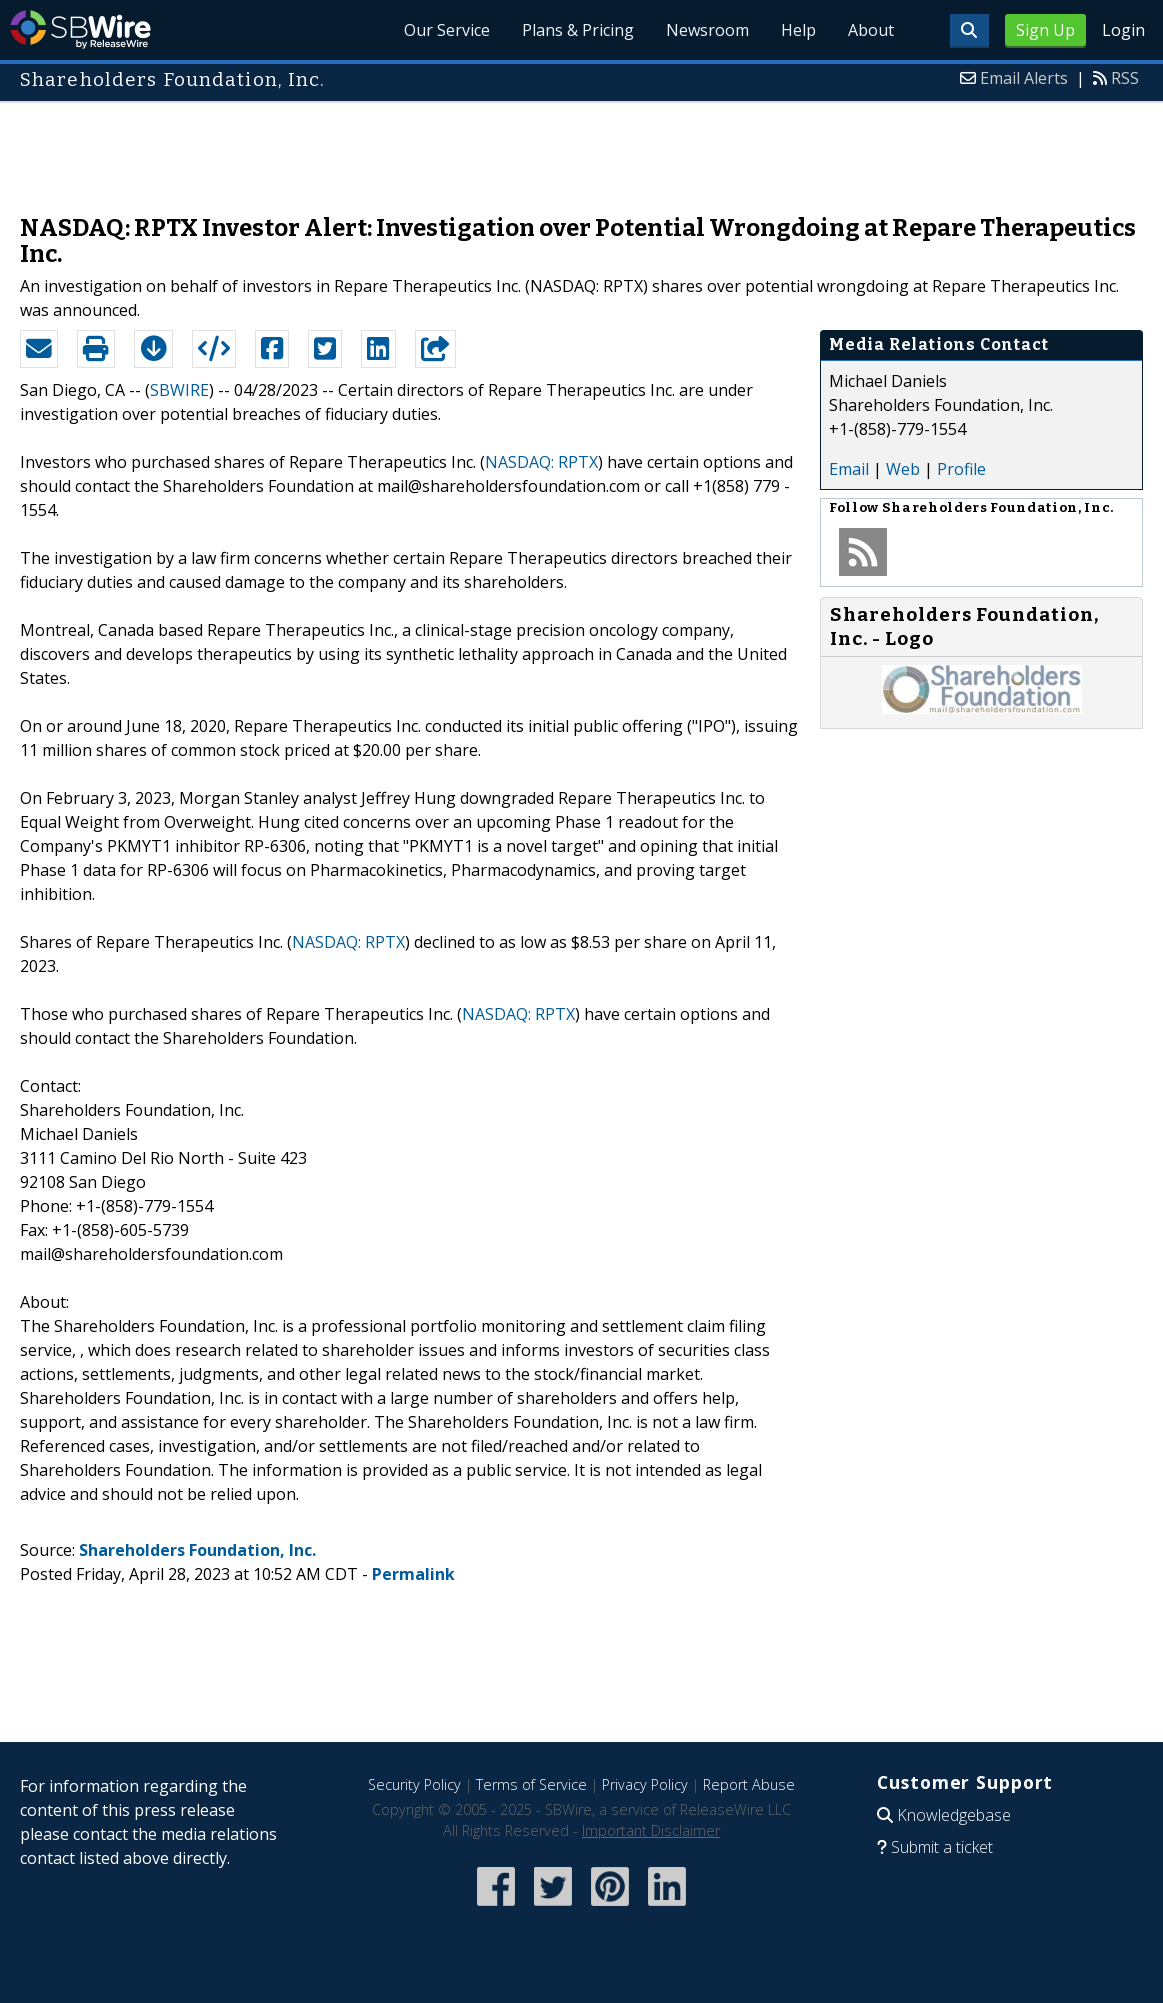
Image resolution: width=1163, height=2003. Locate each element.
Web (903, 469)
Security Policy (414, 1784)
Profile (961, 469)
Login (1123, 30)
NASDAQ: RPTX (541, 462)
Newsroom (707, 30)
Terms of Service (531, 1784)
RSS (1125, 78)
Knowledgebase (954, 1815)
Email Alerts (1024, 78)
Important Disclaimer (651, 1830)
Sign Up (1045, 30)
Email (849, 469)
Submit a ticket (942, 1847)
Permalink (413, 1574)
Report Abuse (749, 1784)
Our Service (447, 30)
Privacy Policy (645, 1784)
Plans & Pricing (578, 30)
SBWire (80, 29)
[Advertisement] (582, 148)
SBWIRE (179, 390)
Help (798, 30)
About (871, 30)
